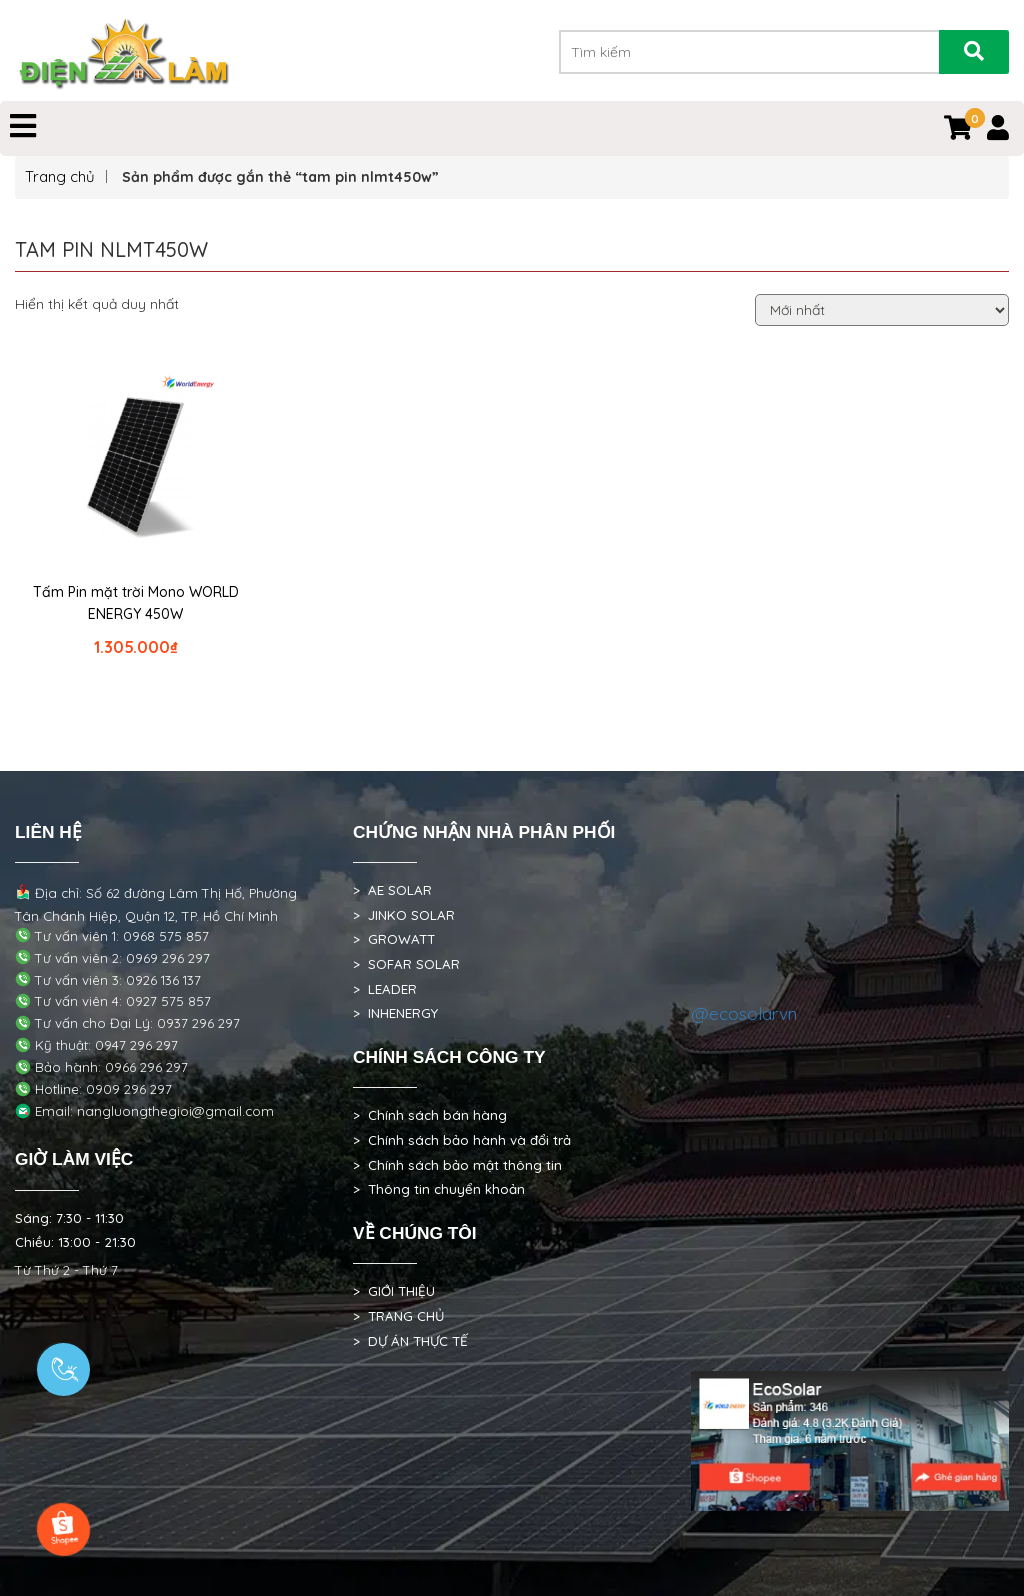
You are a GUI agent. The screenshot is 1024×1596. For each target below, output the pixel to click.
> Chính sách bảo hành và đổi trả (462, 1140)
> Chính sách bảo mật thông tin (457, 1165)
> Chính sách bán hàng (430, 1115)
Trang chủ (60, 176)
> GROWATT (394, 939)
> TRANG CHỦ (398, 1316)
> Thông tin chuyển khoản (439, 1189)
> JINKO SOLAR (404, 915)
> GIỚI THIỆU (394, 1291)
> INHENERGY (395, 1013)
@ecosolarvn (744, 1013)
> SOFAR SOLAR (406, 964)
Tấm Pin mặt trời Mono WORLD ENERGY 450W (136, 603)
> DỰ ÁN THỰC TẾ (410, 1341)
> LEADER (385, 989)
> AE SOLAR (392, 890)
